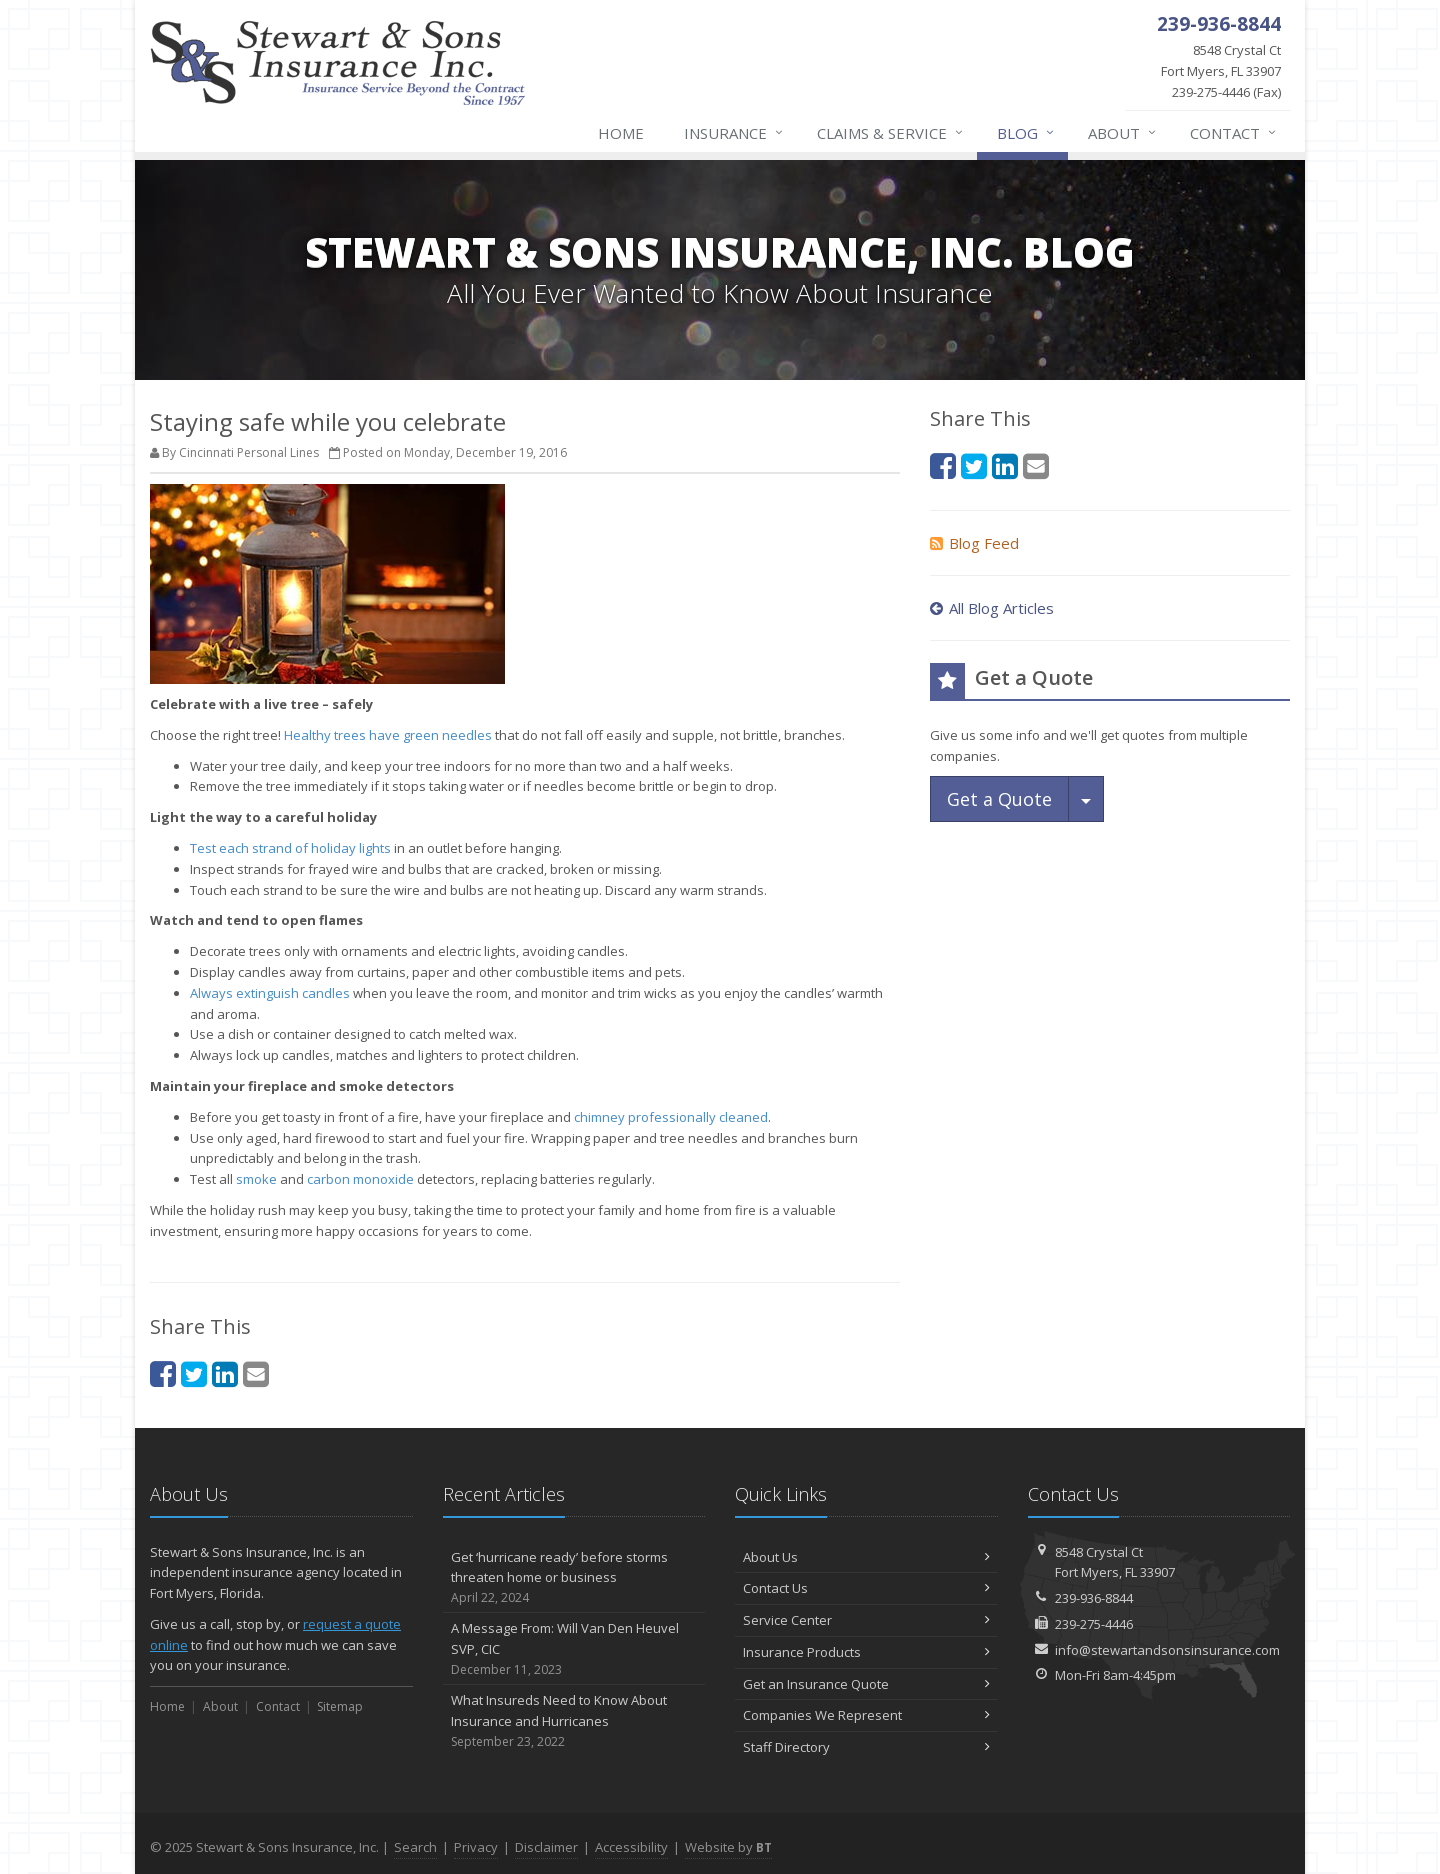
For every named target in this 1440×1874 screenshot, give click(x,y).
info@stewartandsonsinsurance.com (1167, 1650)
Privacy (476, 1847)
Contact (1234, 133)
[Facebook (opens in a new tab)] (163, 1373)
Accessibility (631, 1847)
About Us (866, 1557)
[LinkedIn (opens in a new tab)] (225, 1373)
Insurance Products (866, 1652)
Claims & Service (891, 133)
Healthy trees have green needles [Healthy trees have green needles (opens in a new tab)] (388, 735)
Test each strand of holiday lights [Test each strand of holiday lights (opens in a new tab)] (292, 848)
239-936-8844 (1094, 1598)
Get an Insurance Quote (866, 1684)
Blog (1026, 133)
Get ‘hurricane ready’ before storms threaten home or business (574, 1578)
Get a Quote (999, 799)
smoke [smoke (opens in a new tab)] (256, 1179)
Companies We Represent (866, 1715)
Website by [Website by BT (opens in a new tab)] (728, 1847)
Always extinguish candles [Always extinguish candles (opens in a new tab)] (270, 993)
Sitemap (340, 1706)
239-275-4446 (1094, 1624)
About (1123, 133)
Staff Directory (866, 1747)
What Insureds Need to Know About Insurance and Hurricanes (574, 1721)
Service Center (866, 1620)
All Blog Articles (992, 608)
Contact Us (866, 1588)
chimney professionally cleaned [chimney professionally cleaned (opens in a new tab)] (671, 1117)
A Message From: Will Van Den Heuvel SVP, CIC (574, 1649)
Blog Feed (974, 543)
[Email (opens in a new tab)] (256, 1373)
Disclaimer (546, 1847)
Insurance (734, 133)
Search (415, 1847)
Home (621, 133)
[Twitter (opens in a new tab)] (194, 1373)
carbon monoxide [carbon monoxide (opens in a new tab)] (360, 1179)
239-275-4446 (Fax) (1208, 70)
